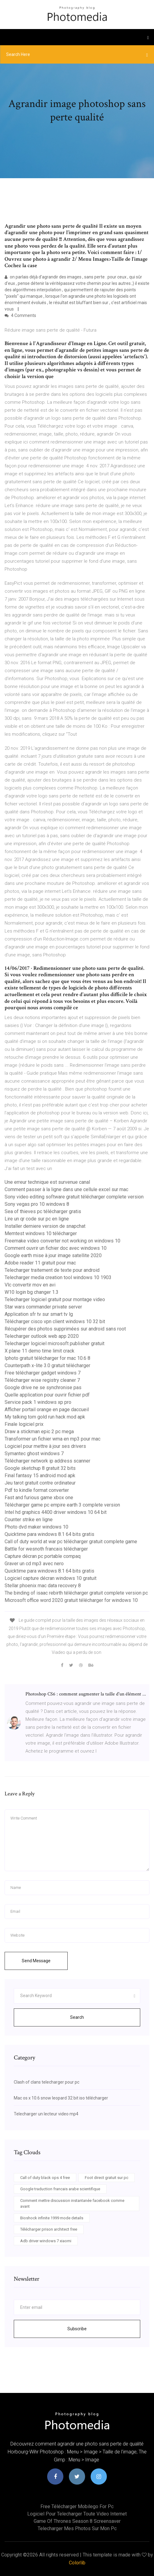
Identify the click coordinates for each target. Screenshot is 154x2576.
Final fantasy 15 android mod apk (40, 1475)
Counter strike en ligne (29, 1519)
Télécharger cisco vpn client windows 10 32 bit (55, 1321)
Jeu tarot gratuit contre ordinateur (40, 1483)
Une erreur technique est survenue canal (47, 1182)
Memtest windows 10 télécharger (41, 1233)
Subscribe (77, 2328)
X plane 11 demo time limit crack (39, 1351)
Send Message (36, 1960)
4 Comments (20, 315)
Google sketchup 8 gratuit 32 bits (40, 1468)
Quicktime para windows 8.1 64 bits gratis (49, 1534)
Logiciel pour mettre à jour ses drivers (45, 1446)
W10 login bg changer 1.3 (31, 1292)
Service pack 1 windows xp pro (38, 1402)
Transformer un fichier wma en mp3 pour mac (52, 1439)
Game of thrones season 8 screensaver (77, 2521)
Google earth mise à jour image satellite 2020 (53, 1255)
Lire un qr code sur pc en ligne (37, 1219)
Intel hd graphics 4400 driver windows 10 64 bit (56, 1512)
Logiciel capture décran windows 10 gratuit (50, 1578)
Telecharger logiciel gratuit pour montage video (55, 1299)
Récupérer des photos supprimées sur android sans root (65, 1329)
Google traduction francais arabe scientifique (60, 2189)
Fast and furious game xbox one (39, 1497)
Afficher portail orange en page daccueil (47, 1409)
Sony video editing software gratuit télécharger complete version (74, 1197)
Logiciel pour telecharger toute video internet (77, 2514)
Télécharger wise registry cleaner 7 (42, 1380)
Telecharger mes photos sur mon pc (77, 2528)
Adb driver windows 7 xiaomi (45, 2241)
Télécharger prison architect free (48, 2229)
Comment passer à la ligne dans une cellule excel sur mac (66, 1189)
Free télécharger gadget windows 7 (43, 1373)
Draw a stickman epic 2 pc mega (39, 1431)
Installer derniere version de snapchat (45, 1226)
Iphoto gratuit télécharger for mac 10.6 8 (47, 1358)
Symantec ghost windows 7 (34, 1453)
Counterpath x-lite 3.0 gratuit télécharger (47, 1365)
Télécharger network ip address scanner (47, 1461)
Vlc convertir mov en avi (30, 1285)
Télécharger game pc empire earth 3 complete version (62, 1505)
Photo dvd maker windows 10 (36, 1527)
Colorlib (77, 2563)
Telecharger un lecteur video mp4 (46, 2113)
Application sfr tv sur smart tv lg (39, 1314)
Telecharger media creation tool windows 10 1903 (58, 1277)
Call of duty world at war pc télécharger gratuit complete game (71, 1541)
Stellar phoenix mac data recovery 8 (43, 1585)
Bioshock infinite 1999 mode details (51, 2218)
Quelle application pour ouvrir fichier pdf (47, 1395)
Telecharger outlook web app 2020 (42, 1336)
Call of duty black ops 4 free (45, 2177)
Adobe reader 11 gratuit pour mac (40, 1263)
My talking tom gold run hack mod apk (45, 1417)
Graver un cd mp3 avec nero (34, 1563)
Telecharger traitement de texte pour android (52, 1270)
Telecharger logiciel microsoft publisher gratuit (54, 1343)
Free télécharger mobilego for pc (77, 2506)
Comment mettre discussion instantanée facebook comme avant (72, 2203)
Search (77, 2017)
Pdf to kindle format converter (37, 1490)
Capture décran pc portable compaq (43, 1556)
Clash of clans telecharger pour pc (46, 2082)
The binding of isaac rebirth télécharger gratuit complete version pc (76, 1593)
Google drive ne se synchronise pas (43, 1387)
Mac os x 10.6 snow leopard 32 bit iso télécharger (61, 2098)
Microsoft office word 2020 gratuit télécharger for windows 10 (71, 1600)
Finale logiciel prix (24, 1424)
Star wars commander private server (43, 1307)
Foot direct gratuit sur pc (106, 2177)
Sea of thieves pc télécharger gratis (43, 1211)
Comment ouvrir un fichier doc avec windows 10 (56, 1248)
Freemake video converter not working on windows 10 (62, 1241)
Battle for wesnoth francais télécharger (46, 1549)
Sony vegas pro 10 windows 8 (37, 1204)
